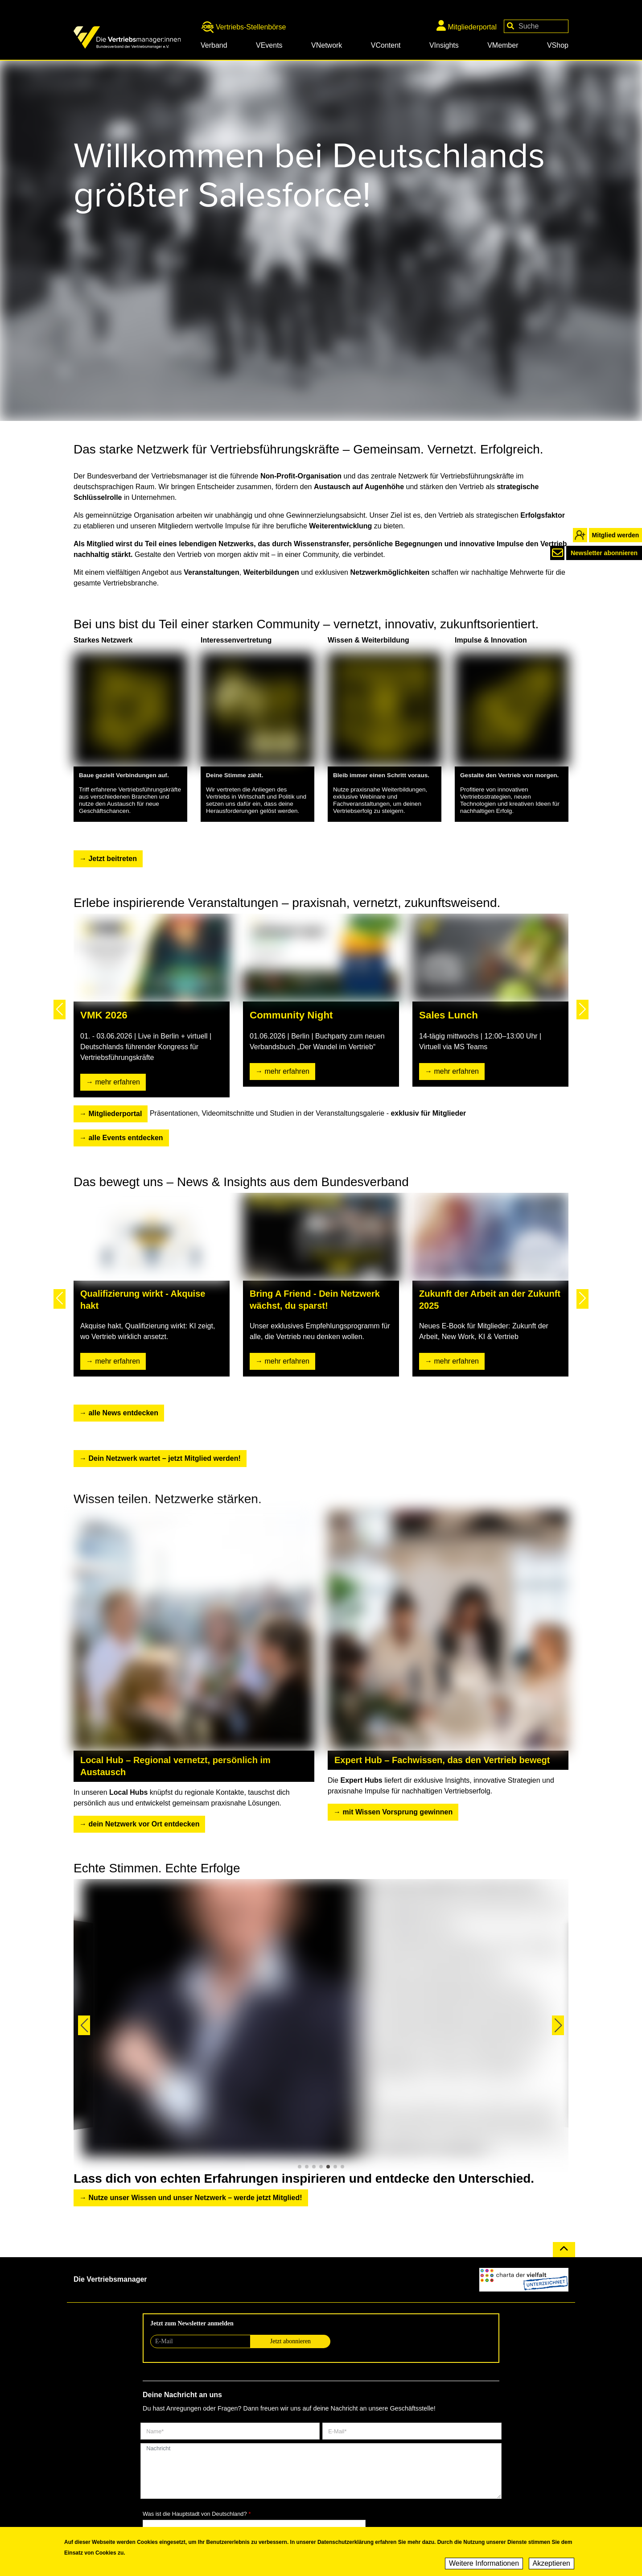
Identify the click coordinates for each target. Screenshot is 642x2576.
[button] (60, 1009)
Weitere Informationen (484, 2563)
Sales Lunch (448, 1015)
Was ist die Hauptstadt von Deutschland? (195, 2513)
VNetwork (326, 45)
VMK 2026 (104, 1015)
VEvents (269, 45)
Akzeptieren (552, 2563)
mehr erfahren (117, 1082)
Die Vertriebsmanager (110, 2279)
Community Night (291, 1015)
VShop (557, 45)
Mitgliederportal (466, 25)
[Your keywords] (536, 26)
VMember (502, 45)
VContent (386, 45)
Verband (214, 45)
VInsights (444, 45)
